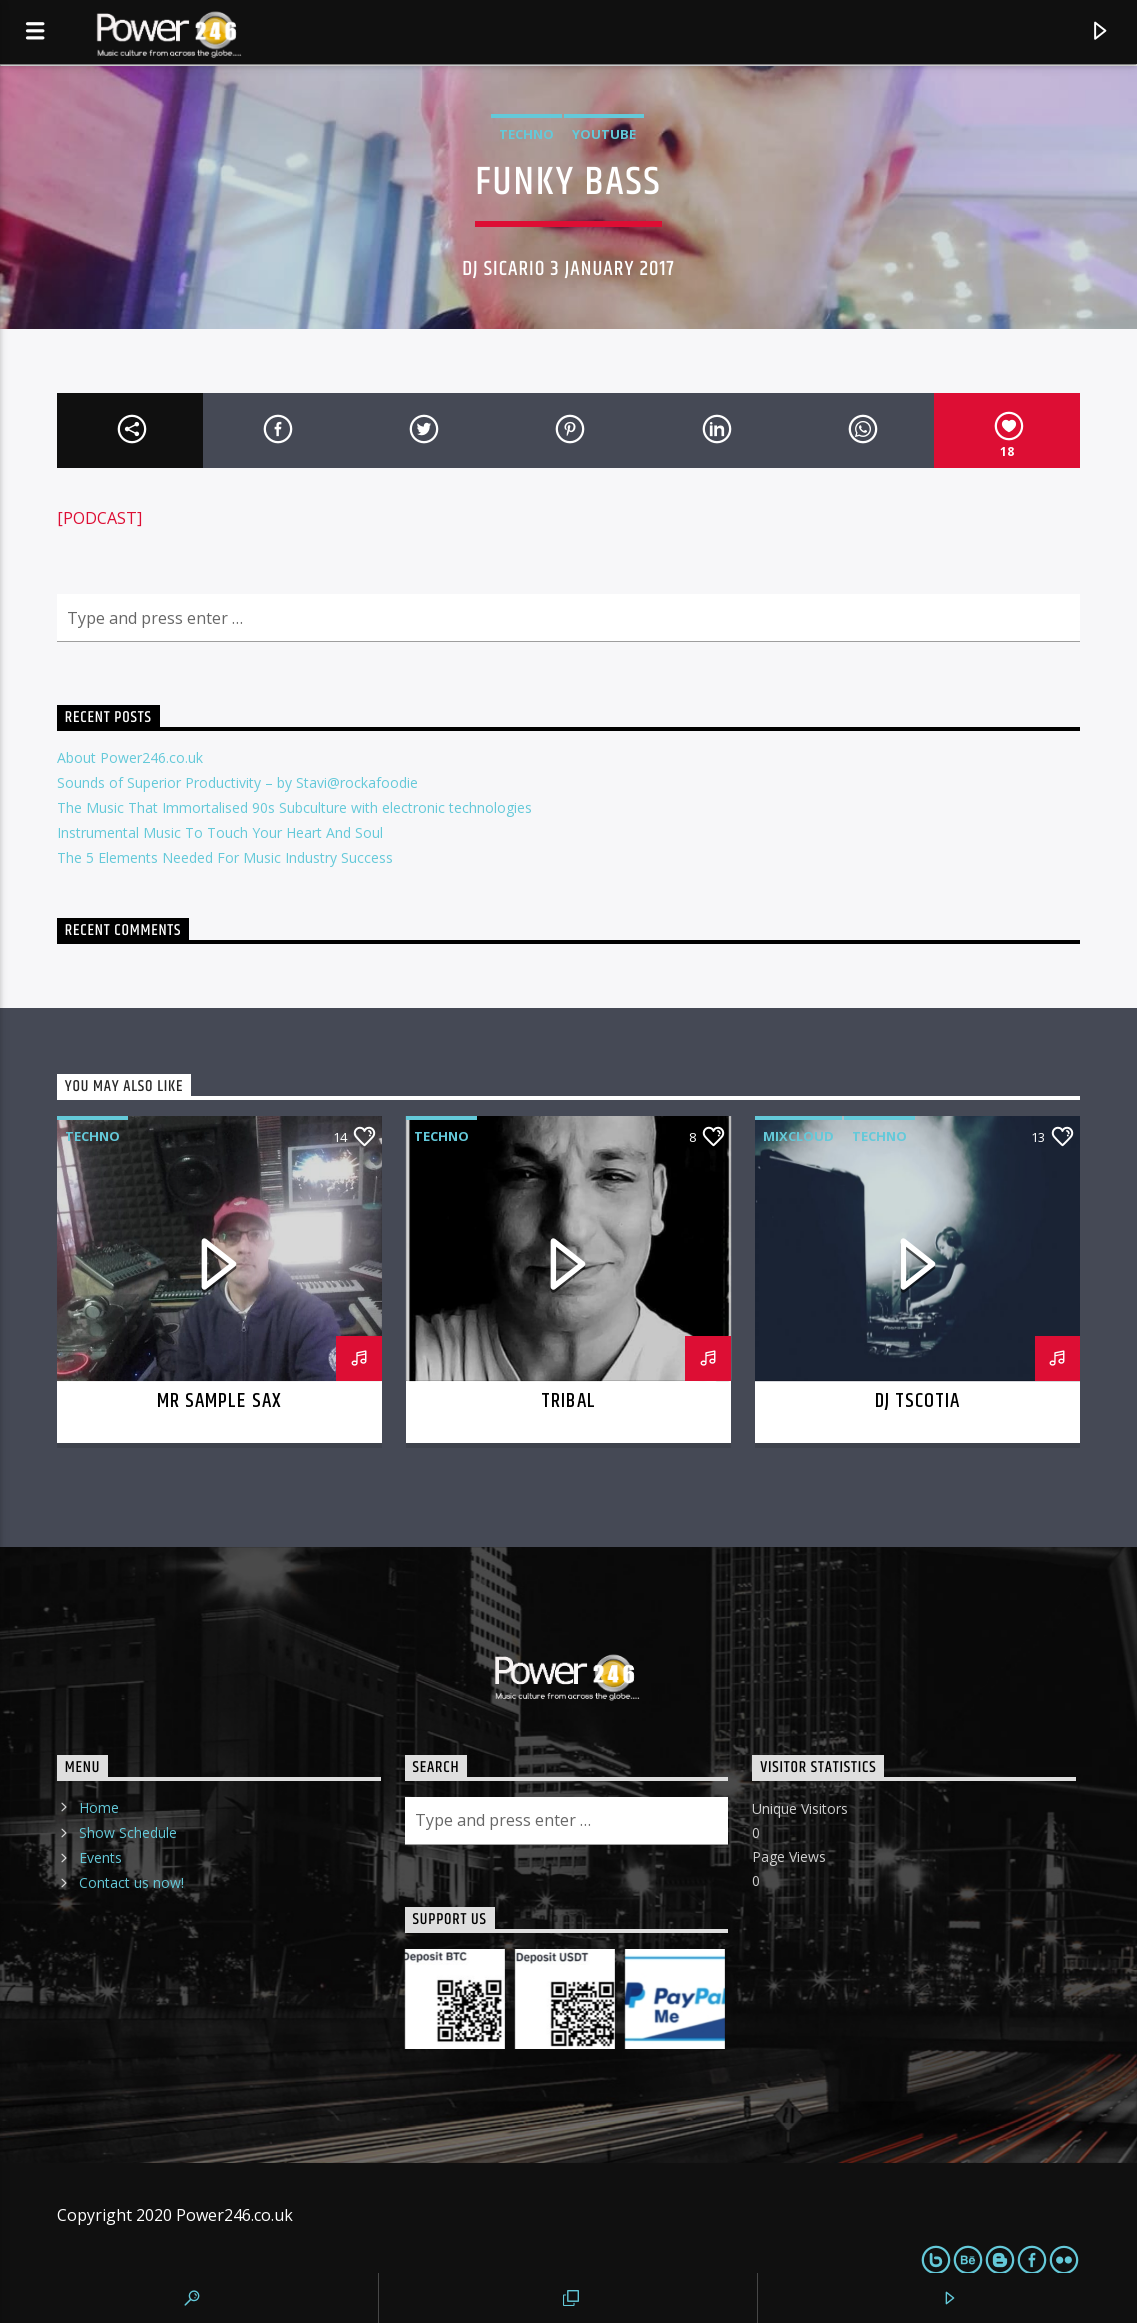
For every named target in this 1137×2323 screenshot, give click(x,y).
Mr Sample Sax (219, 1401)
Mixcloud (798, 1136)
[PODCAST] (99, 518)
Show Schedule (128, 1832)
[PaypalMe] (675, 1999)
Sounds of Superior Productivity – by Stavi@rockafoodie (237, 782)
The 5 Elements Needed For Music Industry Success (225, 857)
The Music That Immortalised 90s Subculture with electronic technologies (294, 807)
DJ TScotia (917, 1401)
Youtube (604, 134)
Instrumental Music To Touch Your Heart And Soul (220, 832)
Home (99, 1807)
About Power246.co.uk (130, 757)
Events (100, 1857)
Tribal (568, 1401)
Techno (526, 134)
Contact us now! (131, 1882)
